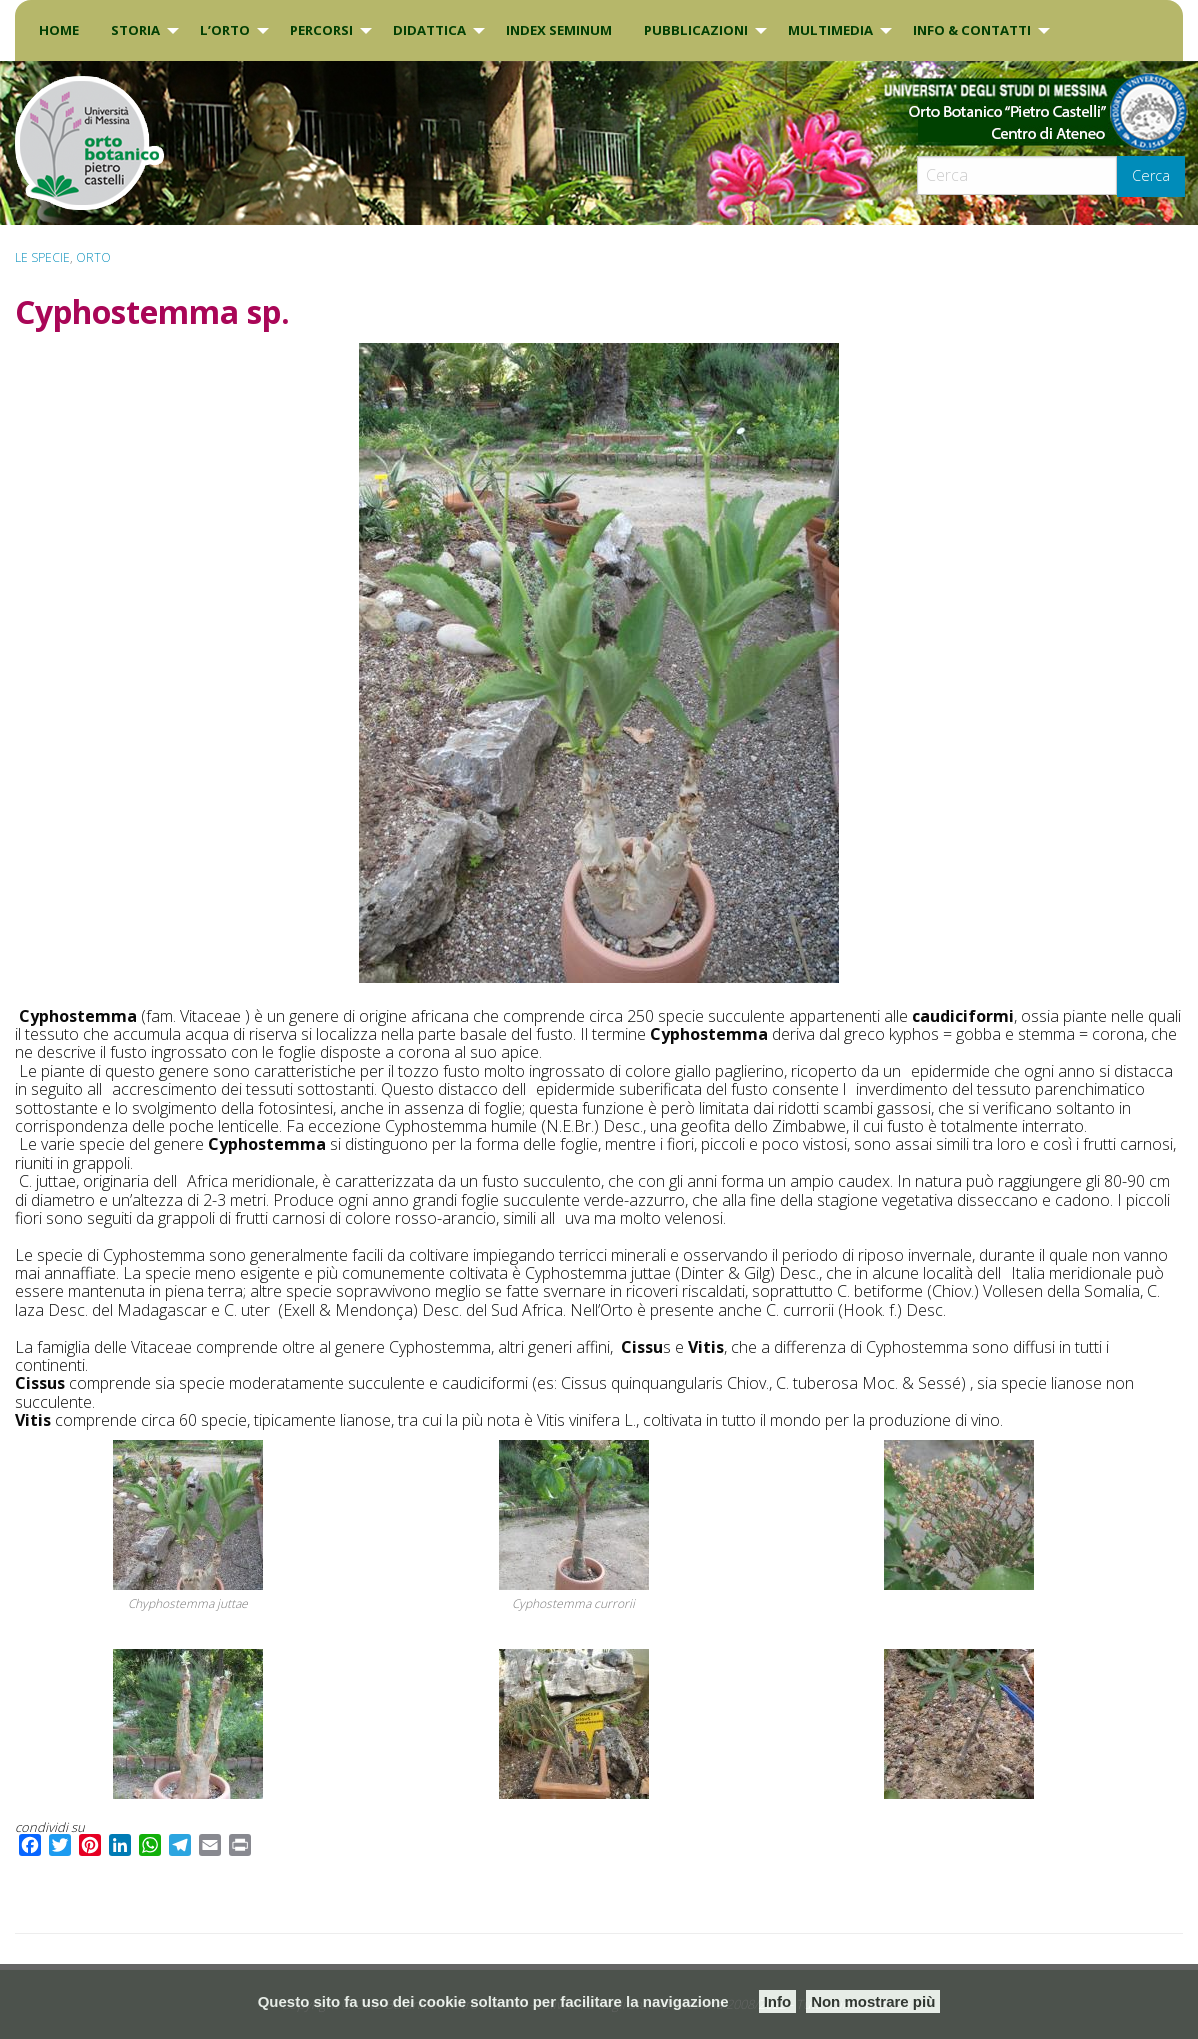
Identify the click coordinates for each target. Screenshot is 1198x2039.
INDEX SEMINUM (559, 30)
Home (59, 30)
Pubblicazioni (696, 30)
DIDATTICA (429, 30)
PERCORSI (321, 30)
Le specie (42, 257)
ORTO (93, 257)
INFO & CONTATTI (972, 30)
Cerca (1151, 175)
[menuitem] (59, 30)
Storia (135, 30)
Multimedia (830, 30)
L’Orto (225, 30)
